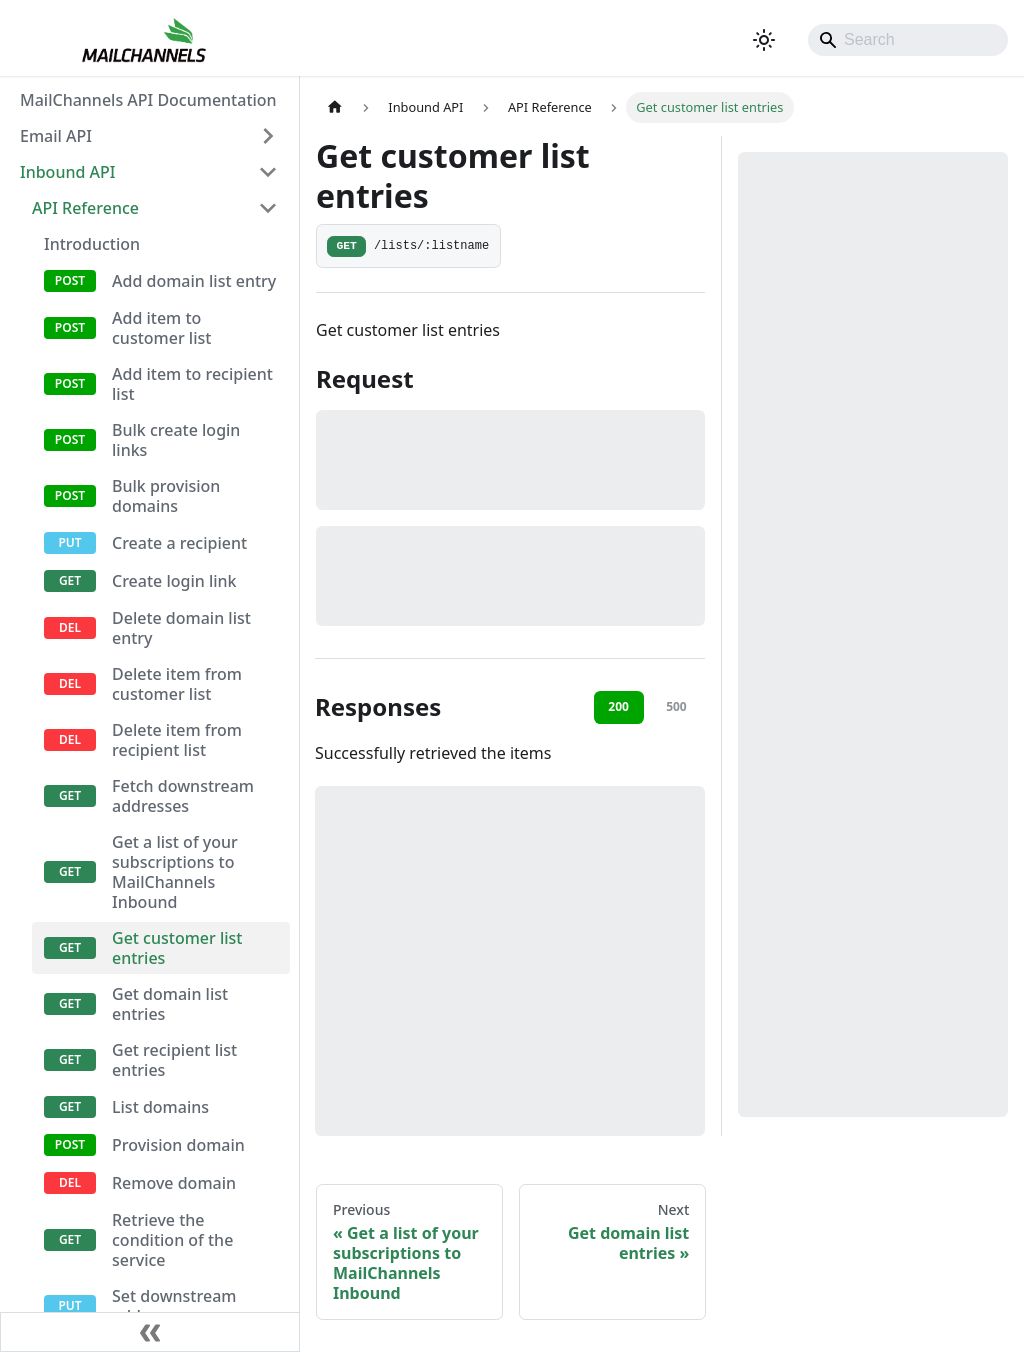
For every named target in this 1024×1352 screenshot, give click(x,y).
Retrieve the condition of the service (172, 1240)
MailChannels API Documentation (148, 100)
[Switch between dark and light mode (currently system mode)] (764, 40)
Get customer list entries (177, 948)
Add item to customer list (161, 328)
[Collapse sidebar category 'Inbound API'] (268, 172)
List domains (160, 1107)
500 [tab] (676, 706)
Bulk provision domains (166, 496)
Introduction (92, 244)
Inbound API (67, 172)
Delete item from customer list (177, 684)
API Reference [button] (85, 208)
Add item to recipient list (192, 384)
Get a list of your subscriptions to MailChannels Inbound (175, 872)
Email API (56, 136)
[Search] (908, 40)
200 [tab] (618, 706)
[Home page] (335, 107)
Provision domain (178, 1145)
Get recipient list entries (174, 1060)
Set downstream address (174, 1306)
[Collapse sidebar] (150, 1332)
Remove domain (174, 1183)
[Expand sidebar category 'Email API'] (268, 136)
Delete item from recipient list (177, 740)
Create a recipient (179, 543)
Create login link (174, 581)
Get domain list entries (170, 1004)
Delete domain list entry (181, 628)
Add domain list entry (194, 281)
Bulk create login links (176, 440)
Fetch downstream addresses (183, 796)
